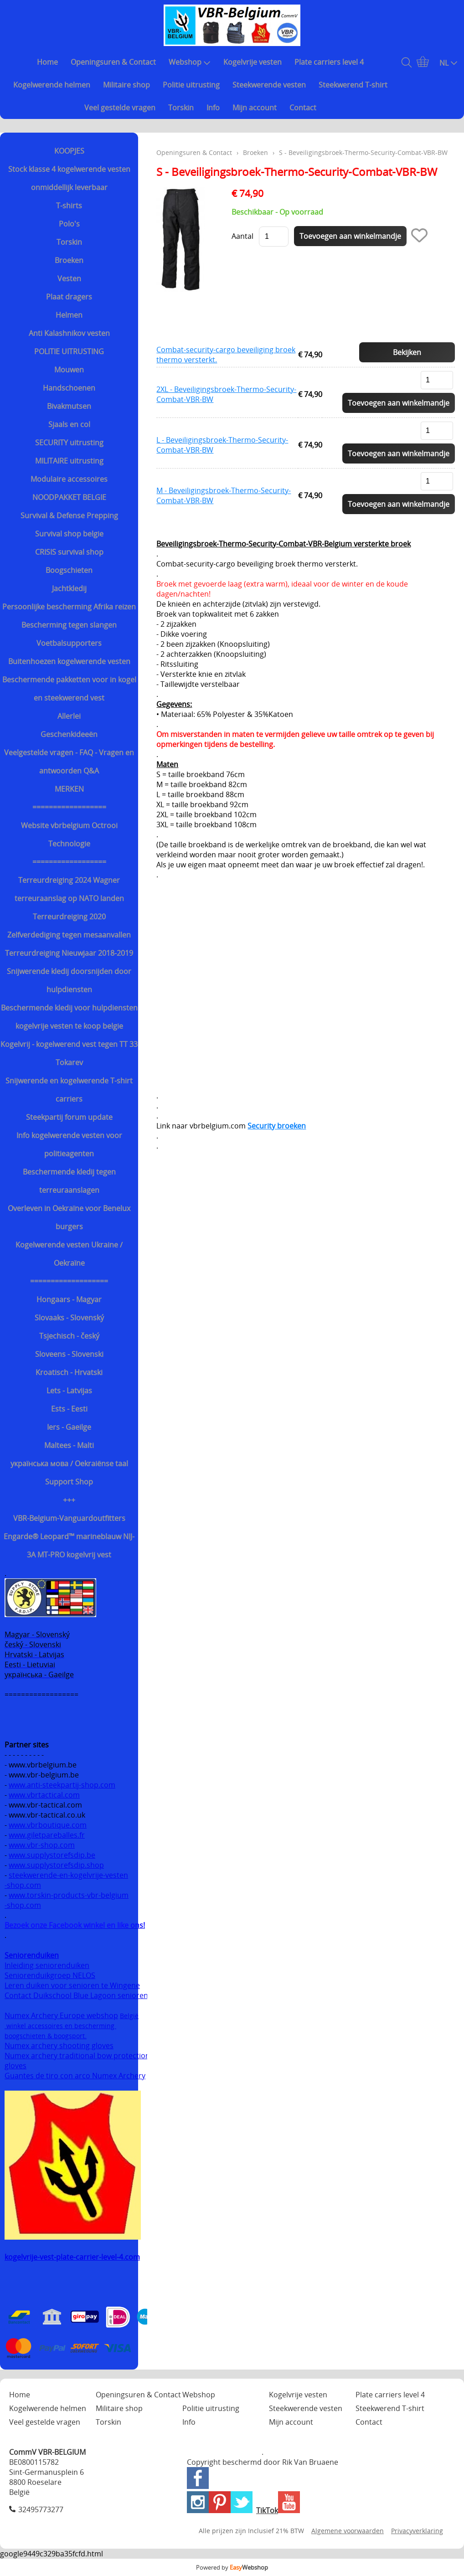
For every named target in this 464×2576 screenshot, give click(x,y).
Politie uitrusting (191, 85)
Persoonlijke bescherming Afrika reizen (69, 607)
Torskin (181, 108)
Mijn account (254, 108)
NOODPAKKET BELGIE (69, 497)
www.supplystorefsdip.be (52, 1855)
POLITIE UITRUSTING (69, 351)
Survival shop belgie (69, 534)
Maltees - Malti (69, 1445)
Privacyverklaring (417, 2530)
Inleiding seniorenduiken (47, 1965)
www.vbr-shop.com (42, 1845)
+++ (69, 1500)
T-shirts (69, 206)
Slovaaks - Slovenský (69, 1318)
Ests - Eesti (69, 1409)
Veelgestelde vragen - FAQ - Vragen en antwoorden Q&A (69, 761)
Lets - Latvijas (69, 1391)
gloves (15, 2066)
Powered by (232, 2567)
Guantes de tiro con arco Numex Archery (75, 2076)
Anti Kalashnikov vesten (69, 333)
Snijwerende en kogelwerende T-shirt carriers (69, 1090)
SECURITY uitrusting (69, 443)
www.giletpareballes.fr (47, 1835)
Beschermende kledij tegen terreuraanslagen (69, 1181)
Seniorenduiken (32, 1955)
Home (47, 62)
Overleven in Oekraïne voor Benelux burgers (69, 1217)
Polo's (69, 224)
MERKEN (69, 789)
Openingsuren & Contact (113, 62)
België (129, 2015)
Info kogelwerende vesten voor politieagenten (69, 1144)
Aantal (242, 236)
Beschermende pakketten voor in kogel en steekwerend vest (69, 689)
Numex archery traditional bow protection (78, 2055)
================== (69, 807)
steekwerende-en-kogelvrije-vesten (68, 1875)
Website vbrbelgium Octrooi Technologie (69, 834)
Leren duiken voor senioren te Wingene (72, 1985)
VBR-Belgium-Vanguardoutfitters (69, 1518)
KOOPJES (69, 151)
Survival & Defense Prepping (69, 515)
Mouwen (69, 370)
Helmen (69, 315)
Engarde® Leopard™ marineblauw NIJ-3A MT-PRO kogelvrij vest (69, 1545)
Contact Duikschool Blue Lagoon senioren (76, 1995)
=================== (69, 1281)
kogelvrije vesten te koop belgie (69, 1026)
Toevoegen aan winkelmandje (398, 403)
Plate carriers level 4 (329, 62)
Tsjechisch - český (69, 1336)
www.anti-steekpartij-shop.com (62, 1785)
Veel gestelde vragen (119, 108)
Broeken (69, 260)
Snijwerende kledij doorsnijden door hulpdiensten (69, 980)
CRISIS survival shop (69, 552)
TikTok (267, 2510)
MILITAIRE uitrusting (69, 461)
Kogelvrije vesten (252, 62)
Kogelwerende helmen (51, 85)
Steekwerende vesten (269, 85)
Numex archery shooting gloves (59, 2045)
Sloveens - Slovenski (69, 1354)
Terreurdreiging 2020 (69, 917)
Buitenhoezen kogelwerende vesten (69, 661)
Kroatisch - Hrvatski (69, 1372)
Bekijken (407, 352)
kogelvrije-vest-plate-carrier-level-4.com (72, 2257)
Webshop (190, 62)
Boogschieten (69, 570)
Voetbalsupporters (69, 643)
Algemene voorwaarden (347, 2530)
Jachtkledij (69, 588)
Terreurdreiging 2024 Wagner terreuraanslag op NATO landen (69, 889)
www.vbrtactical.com (44, 1795)
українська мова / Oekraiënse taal (69, 1463)
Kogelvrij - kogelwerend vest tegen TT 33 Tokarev (69, 1053)
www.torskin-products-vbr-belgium (69, 1895)
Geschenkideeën (69, 734)
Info (213, 108)
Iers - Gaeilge (69, 1427)
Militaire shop (126, 85)
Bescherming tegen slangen (69, 625)
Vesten (69, 278)
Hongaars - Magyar (69, 1299)
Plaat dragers (69, 297)
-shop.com (23, 1885)
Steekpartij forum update (69, 1117)
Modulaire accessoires (69, 479)
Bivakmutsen (69, 406)
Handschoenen (69, 388)
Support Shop (69, 1482)
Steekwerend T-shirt (353, 85)
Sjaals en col (69, 424)
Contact (302, 108)
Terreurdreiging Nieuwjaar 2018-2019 (69, 953)
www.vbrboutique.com (48, 1825)
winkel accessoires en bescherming (60, 2025)
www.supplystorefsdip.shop (56, 1865)
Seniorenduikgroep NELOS (50, 1975)
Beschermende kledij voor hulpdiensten (69, 1008)
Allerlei (69, 716)
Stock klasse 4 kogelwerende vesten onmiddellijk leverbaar (69, 178)
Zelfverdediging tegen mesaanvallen (69, 935)
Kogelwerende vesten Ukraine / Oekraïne (69, 1254)
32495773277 (40, 2509)
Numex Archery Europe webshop (61, 2015)
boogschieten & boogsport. (46, 2035)
